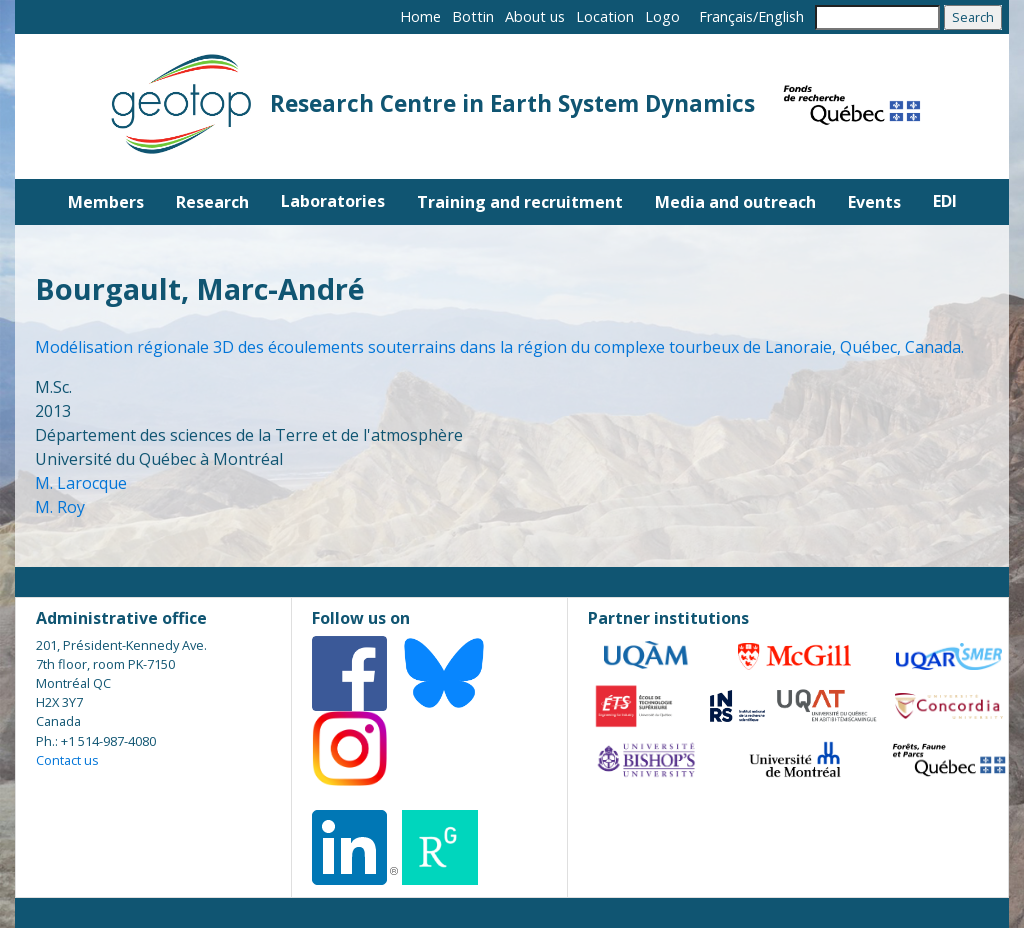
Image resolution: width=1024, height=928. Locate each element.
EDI (945, 201)
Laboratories (333, 201)
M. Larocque (81, 483)
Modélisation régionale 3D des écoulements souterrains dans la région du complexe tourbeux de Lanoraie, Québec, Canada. (499, 347)
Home (420, 16)
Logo (662, 16)
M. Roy (60, 507)
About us (535, 16)
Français (726, 16)
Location (605, 16)
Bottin (473, 16)
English (781, 16)
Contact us (67, 760)
